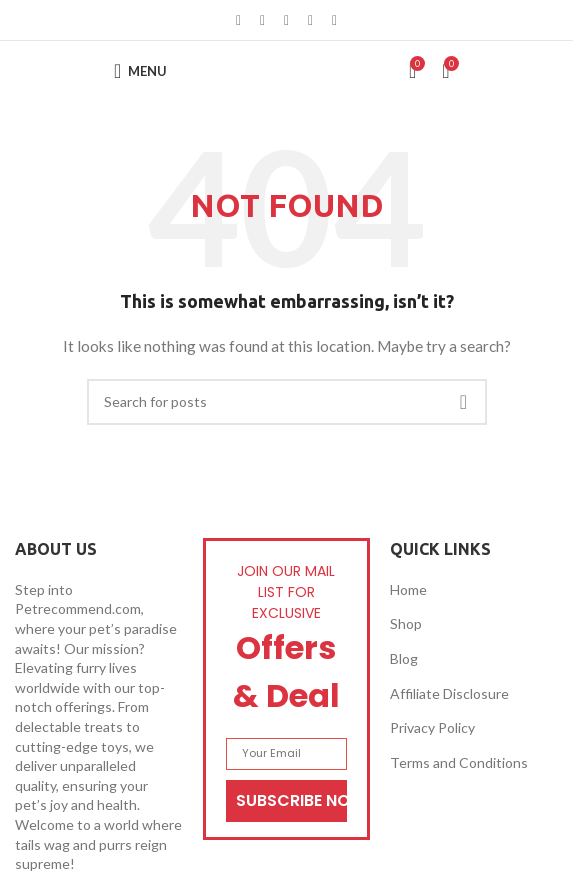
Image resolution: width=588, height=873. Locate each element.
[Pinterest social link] (287, 20)
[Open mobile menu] (140, 71)
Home (408, 589)
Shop (406, 623)
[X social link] (263, 20)
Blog (404, 658)
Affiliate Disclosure (449, 693)
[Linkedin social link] (311, 20)
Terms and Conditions (459, 762)
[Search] (287, 402)
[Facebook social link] (239, 20)
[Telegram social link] (335, 20)
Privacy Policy (432, 727)
